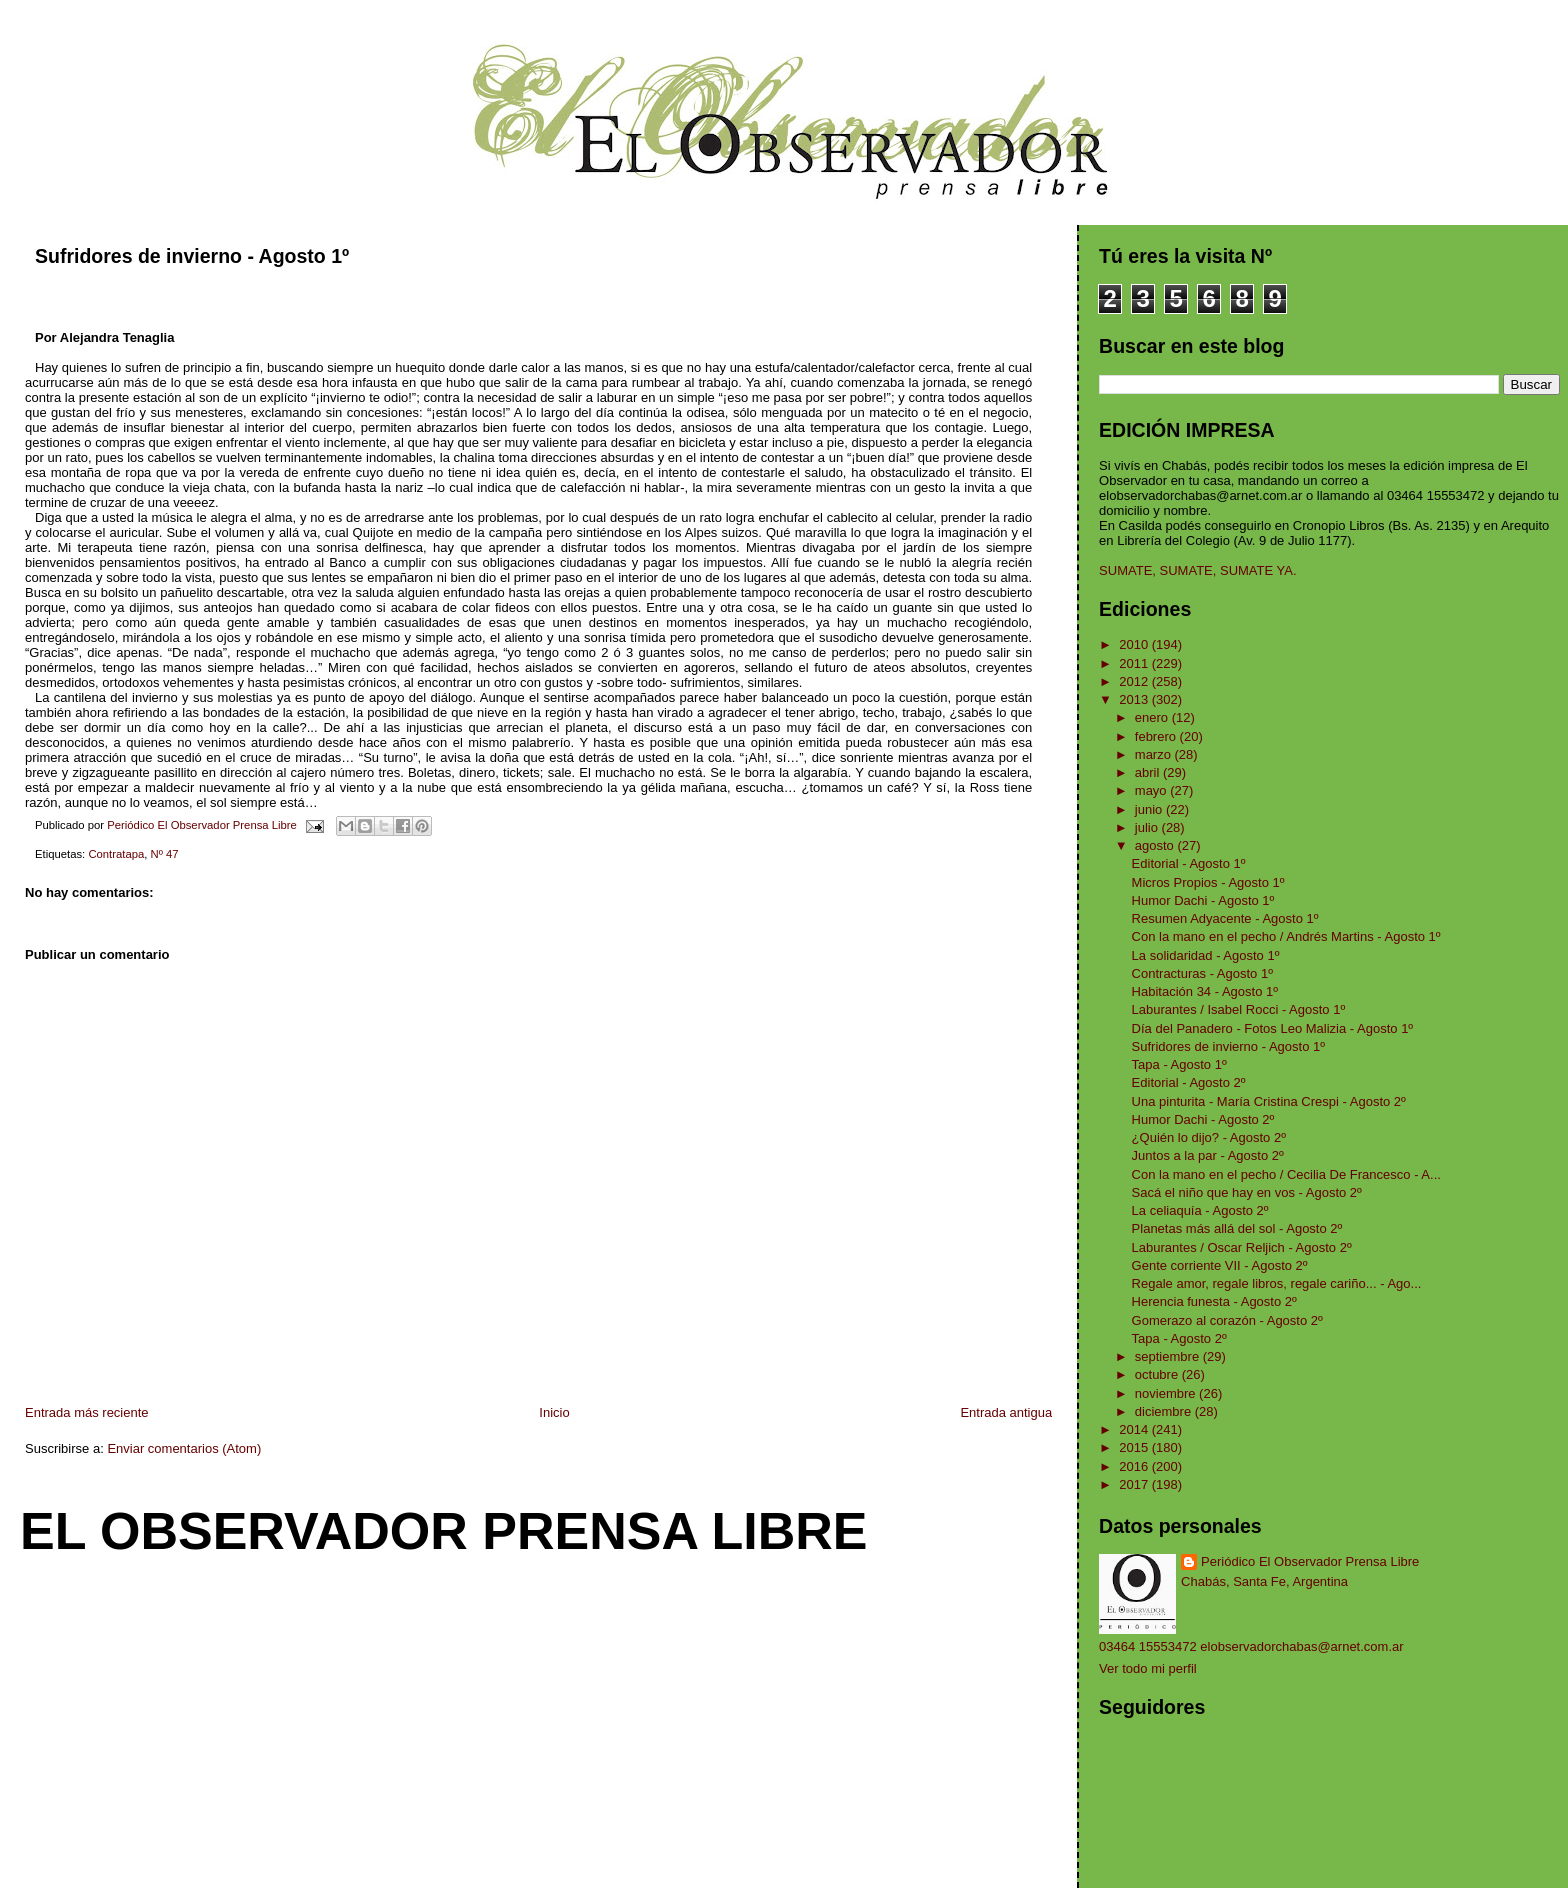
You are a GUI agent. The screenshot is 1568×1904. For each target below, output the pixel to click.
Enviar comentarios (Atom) (184, 1448)
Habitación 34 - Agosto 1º (1205, 991)
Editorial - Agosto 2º (1189, 1082)
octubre (1158, 1374)
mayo (1152, 790)
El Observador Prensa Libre (444, 1531)
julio (1148, 827)
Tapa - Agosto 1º (1179, 1064)
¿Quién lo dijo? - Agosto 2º (1209, 1137)
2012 (1135, 681)
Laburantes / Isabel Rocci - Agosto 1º (1239, 1009)
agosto (1156, 845)
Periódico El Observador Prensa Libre (1310, 1561)
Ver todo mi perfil (1148, 1668)
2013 (1135, 699)
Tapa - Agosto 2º (1179, 1338)
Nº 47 (165, 854)
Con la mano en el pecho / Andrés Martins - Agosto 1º (1286, 936)
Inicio (554, 1412)
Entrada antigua (1006, 1412)
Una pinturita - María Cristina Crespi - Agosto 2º (1269, 1101)
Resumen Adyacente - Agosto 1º (1225, 918)
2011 (1135, 663)
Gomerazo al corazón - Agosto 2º (1227, 1320)
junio (1150, 809)
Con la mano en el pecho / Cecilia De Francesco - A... (1286, 1174)
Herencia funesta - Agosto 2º (1214, 1301)
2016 (1135, 1466)
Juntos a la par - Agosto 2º (1208, 1155)
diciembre (1165, 1411)
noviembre (1167, 1393)
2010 (1135, 644)
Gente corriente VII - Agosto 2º (1220, 1265)
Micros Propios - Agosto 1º (1208, 882)
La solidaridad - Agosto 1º (1206, 955)
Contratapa (116, 854)
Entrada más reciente (87, 1412)
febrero (1157, 736)
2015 (1135, 1447)
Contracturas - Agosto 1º (1202, 973)
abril (1149, 772)
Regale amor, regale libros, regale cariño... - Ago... (1277, 1283)
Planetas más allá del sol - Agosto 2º (1237, 1228)
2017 (1135, 1484)
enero (1153, 717)
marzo (1155, 754)
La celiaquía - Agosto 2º (1200, 1210)
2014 (1135, 1429)
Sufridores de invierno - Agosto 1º (1228, 1046)
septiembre (1169, 1356)
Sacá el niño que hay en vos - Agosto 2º (1247, 1192)
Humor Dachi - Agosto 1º (1203, 900)
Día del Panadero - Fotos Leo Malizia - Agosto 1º (1273, 1028)
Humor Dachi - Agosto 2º (1203, 1119)
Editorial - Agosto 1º (1189, 863)
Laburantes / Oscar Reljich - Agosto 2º (1242, 1247)
